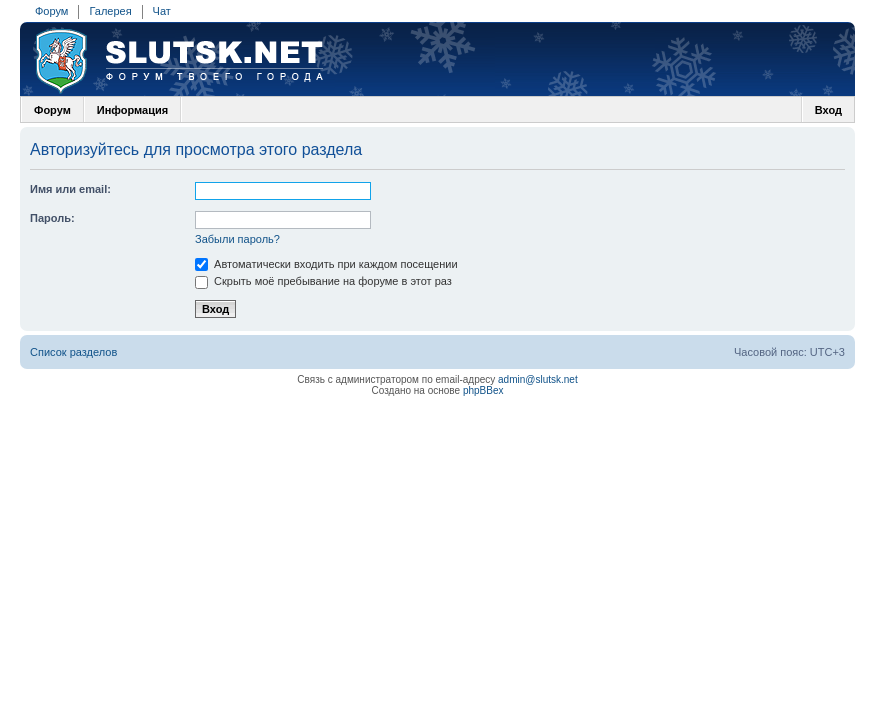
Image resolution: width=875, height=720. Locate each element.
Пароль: (52, 218)
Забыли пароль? (237, 239)
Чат (162, 11)
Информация (132, 110)
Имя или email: (70, 189)
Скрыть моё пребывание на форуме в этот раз (323, 281)
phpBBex (483, 390)
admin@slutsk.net (538, 379)
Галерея (110, 11)
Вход (828, 110)
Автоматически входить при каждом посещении (326, 264)
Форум (51, 11)
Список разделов (73, 352)
